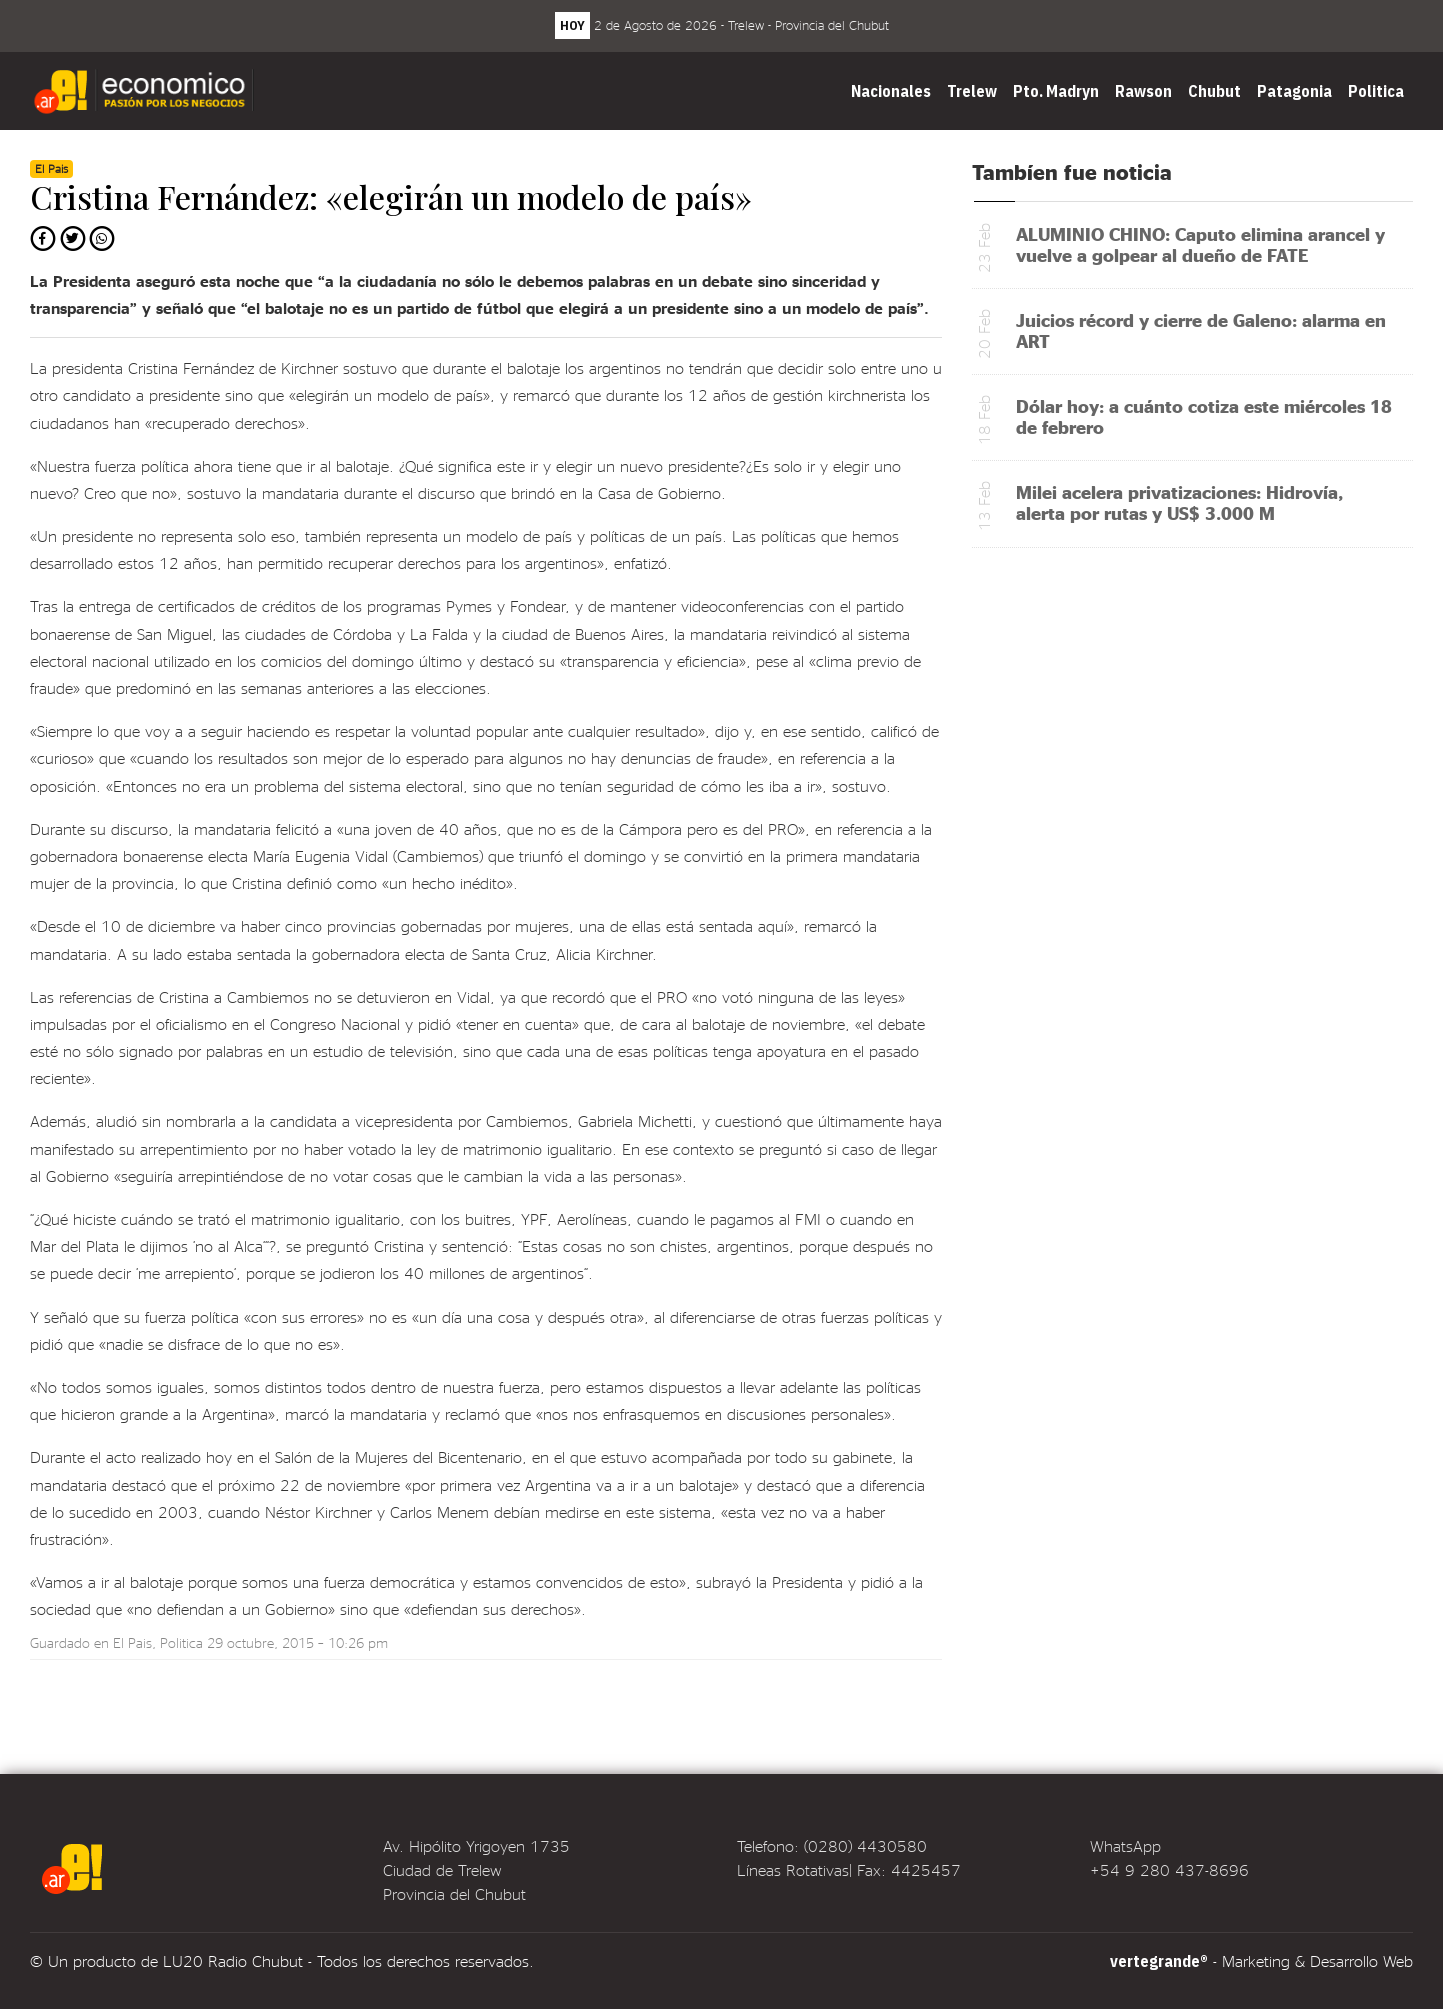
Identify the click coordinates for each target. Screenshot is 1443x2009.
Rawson (1143, 91)
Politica (1376, 91)
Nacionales (891, 91)
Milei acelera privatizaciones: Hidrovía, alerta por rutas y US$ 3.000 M (1179, 502)
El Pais (132, 1642)
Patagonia (1294, 91)
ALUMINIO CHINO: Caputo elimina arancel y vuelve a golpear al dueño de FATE (1200, 244)
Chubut (1214, 91)
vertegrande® (1159, 1961)
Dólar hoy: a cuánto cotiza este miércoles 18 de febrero (1204, 416)
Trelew (972, 91)
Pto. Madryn (1056, 91)
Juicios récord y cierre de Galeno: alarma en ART (1201, 330)
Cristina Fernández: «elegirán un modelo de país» (391, 196)
